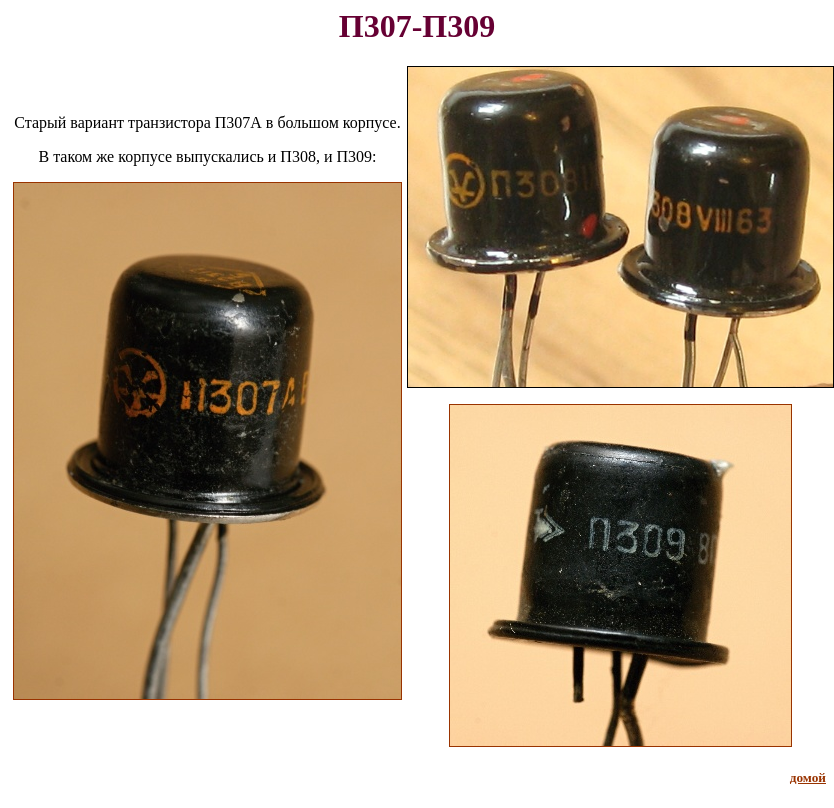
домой (808, 777)
